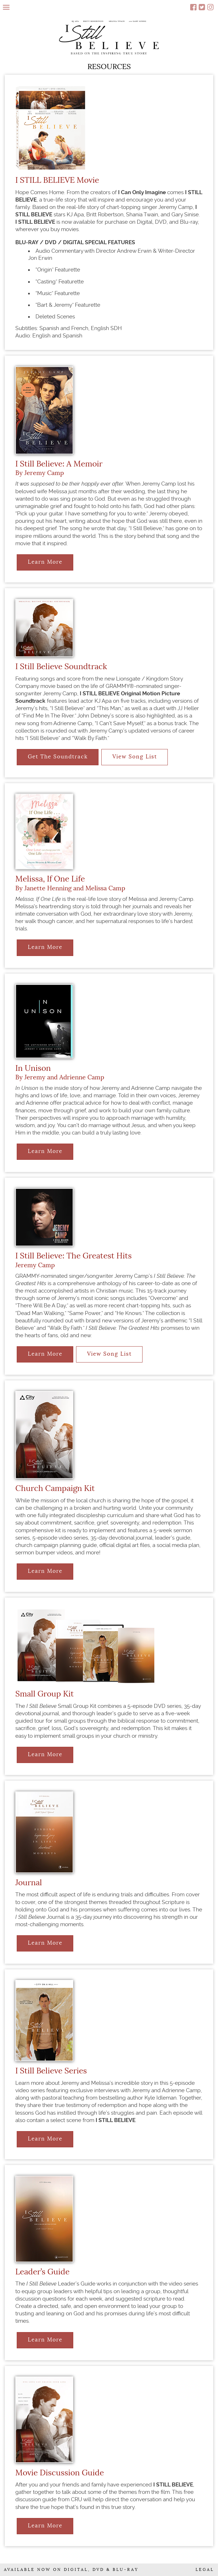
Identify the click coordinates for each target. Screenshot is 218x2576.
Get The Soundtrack (58, 757)
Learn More (45, 562)
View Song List (134, 757)
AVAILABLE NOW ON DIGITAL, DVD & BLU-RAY (71, 2570)
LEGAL (205, 2570)
